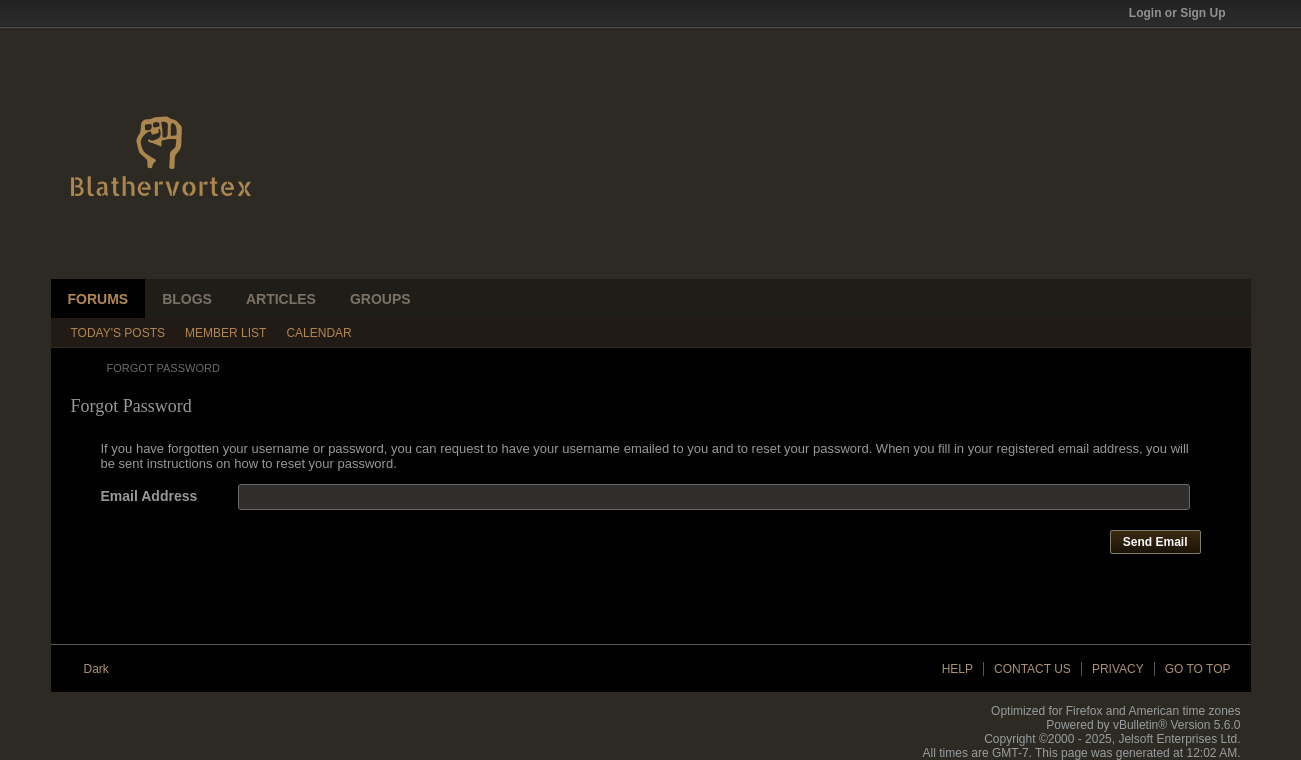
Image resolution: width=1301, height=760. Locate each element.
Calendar (318, 333)
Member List (225, 333)
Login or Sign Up (1184, 13)
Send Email (1155, 542)
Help (957, 669)
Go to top (1198, 669)
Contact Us (1032, 669)
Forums (98, 299)
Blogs (187, 299)
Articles (281, 299)
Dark (103, 669)
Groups (380, 299)
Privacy (1118, 669)
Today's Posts (118, 333)
